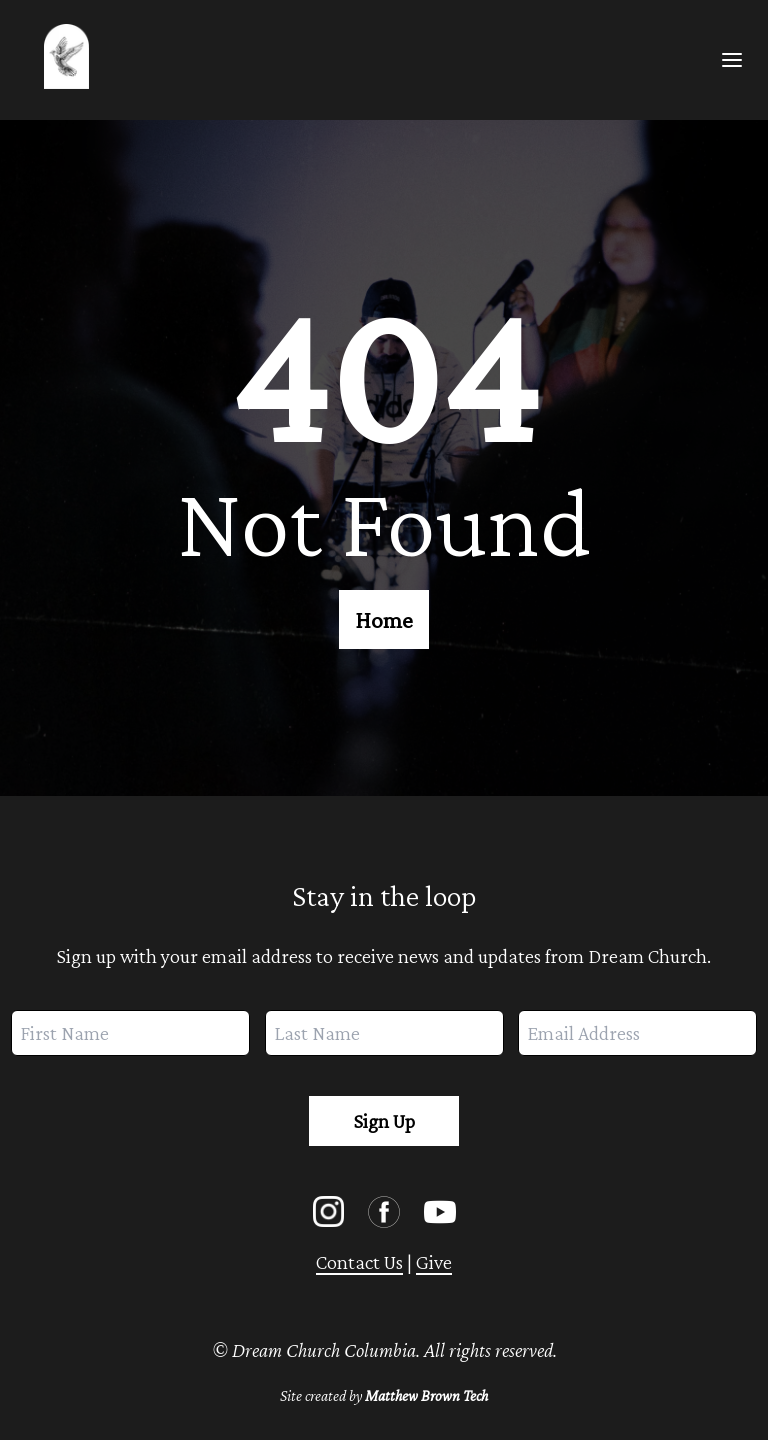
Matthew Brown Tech (426, 1395)
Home (384, 619)
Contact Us (359, 1262)
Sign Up (384, 1121)
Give (434, 1262)
